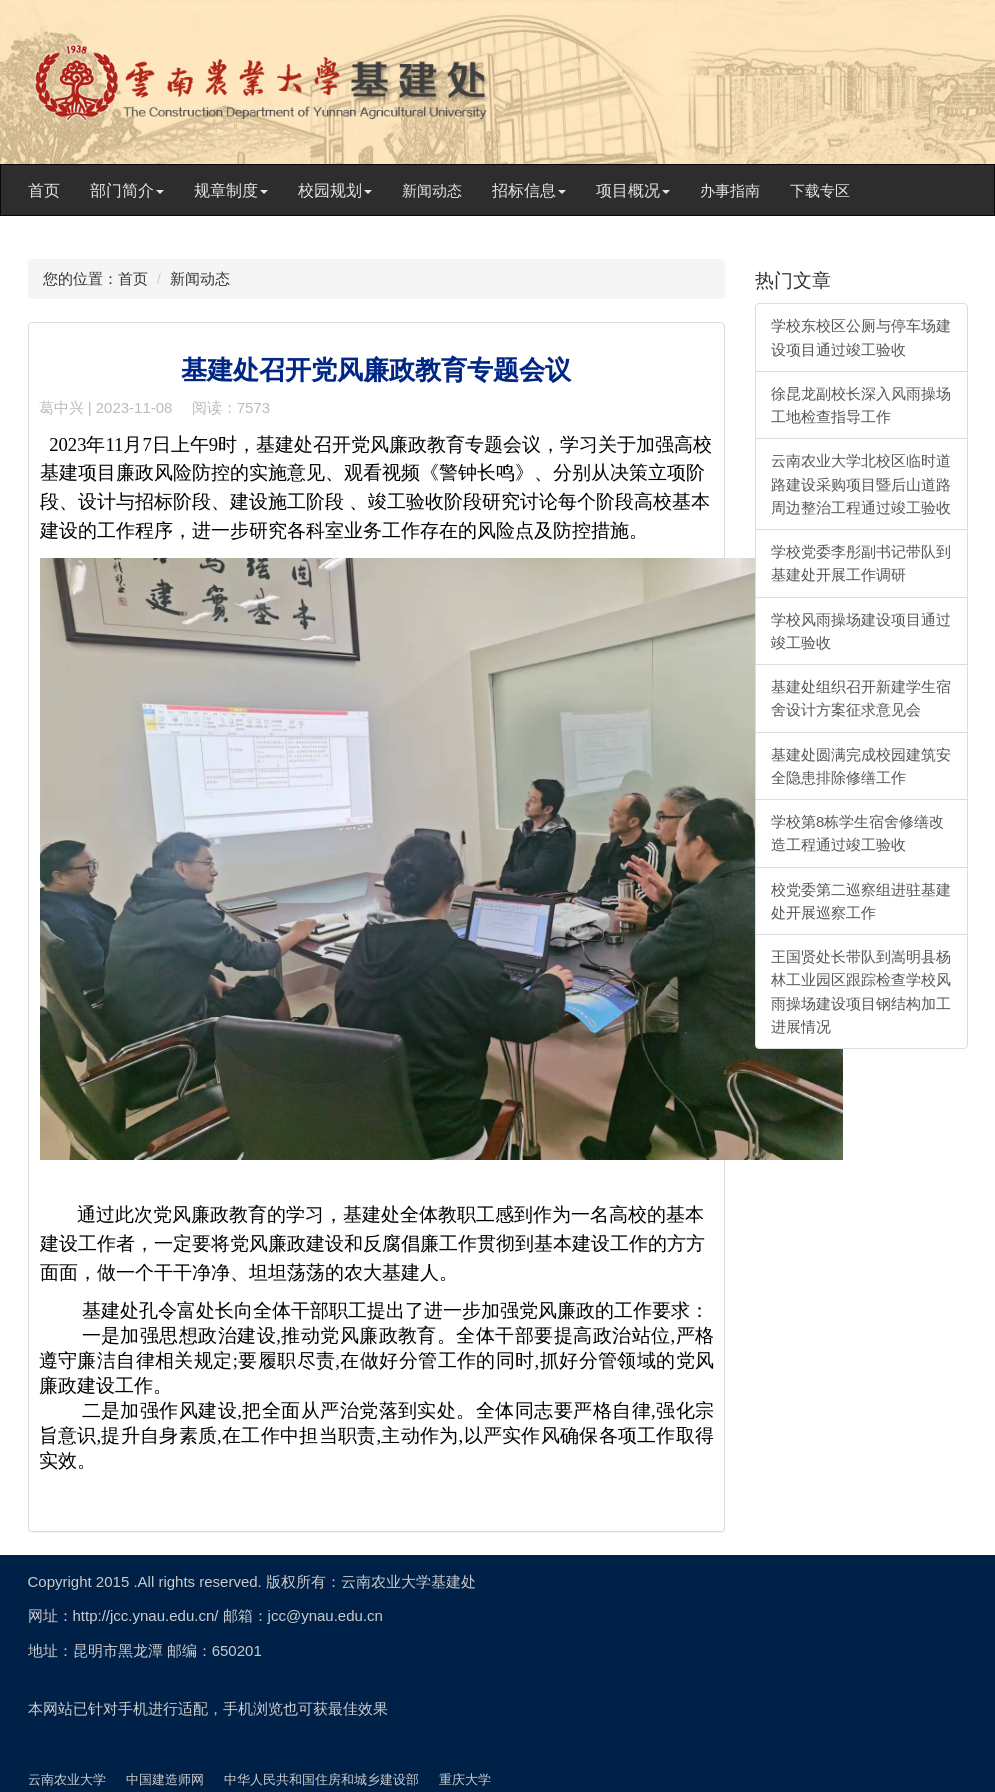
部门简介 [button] (127, 190)
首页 (44, 190)
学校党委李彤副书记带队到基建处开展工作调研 (861, 563)
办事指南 (730, 190)
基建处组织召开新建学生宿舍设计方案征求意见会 (861, 698)
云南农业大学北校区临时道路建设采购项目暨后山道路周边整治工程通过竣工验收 (861, 484)
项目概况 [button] (633, 190)
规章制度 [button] (231, 190)
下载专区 (820, 190)
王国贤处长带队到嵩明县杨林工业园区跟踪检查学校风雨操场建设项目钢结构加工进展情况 (861, 991)
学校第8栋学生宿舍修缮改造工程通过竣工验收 (857, 833)
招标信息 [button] (529, 190)
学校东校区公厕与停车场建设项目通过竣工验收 (861, 337)
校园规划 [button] (335, 190)
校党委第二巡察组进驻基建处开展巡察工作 (861, 901)
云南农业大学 (67, 1779)
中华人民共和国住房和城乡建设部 (321, 1779)
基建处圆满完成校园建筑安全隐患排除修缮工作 (861, 766)
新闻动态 (432, 190)
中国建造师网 (165, 1779)
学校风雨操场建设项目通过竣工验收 (861, 631)
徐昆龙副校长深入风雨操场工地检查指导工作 (861, 405)
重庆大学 (465, 1779)
